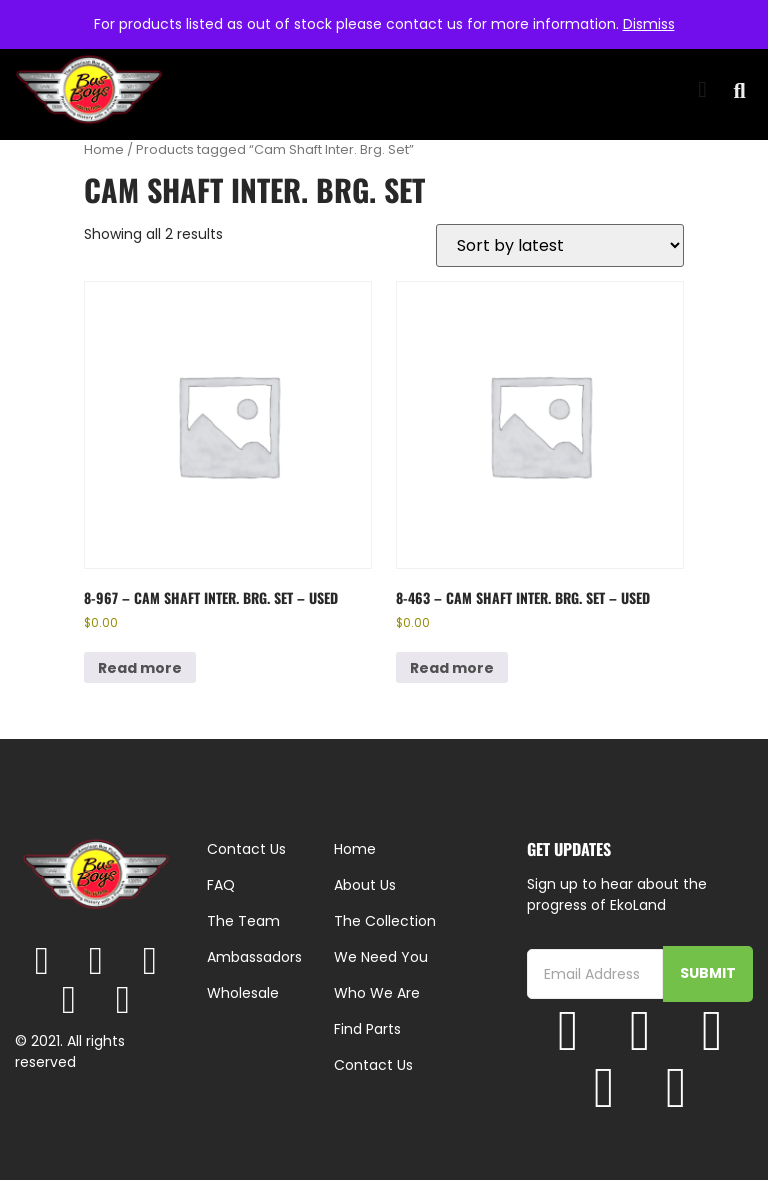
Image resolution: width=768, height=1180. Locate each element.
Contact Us (373, 1065)
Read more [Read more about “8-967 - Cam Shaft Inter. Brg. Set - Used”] (140, 668)
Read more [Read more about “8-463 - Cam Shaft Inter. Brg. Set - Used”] (452, 668)
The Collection (385, 921)
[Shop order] (560, 245)
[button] (702, 90)
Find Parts (367, 1029)
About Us (365, 885)
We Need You (381, 957)
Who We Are (377, 993)
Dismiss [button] (649, 24)
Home (104, 149)
